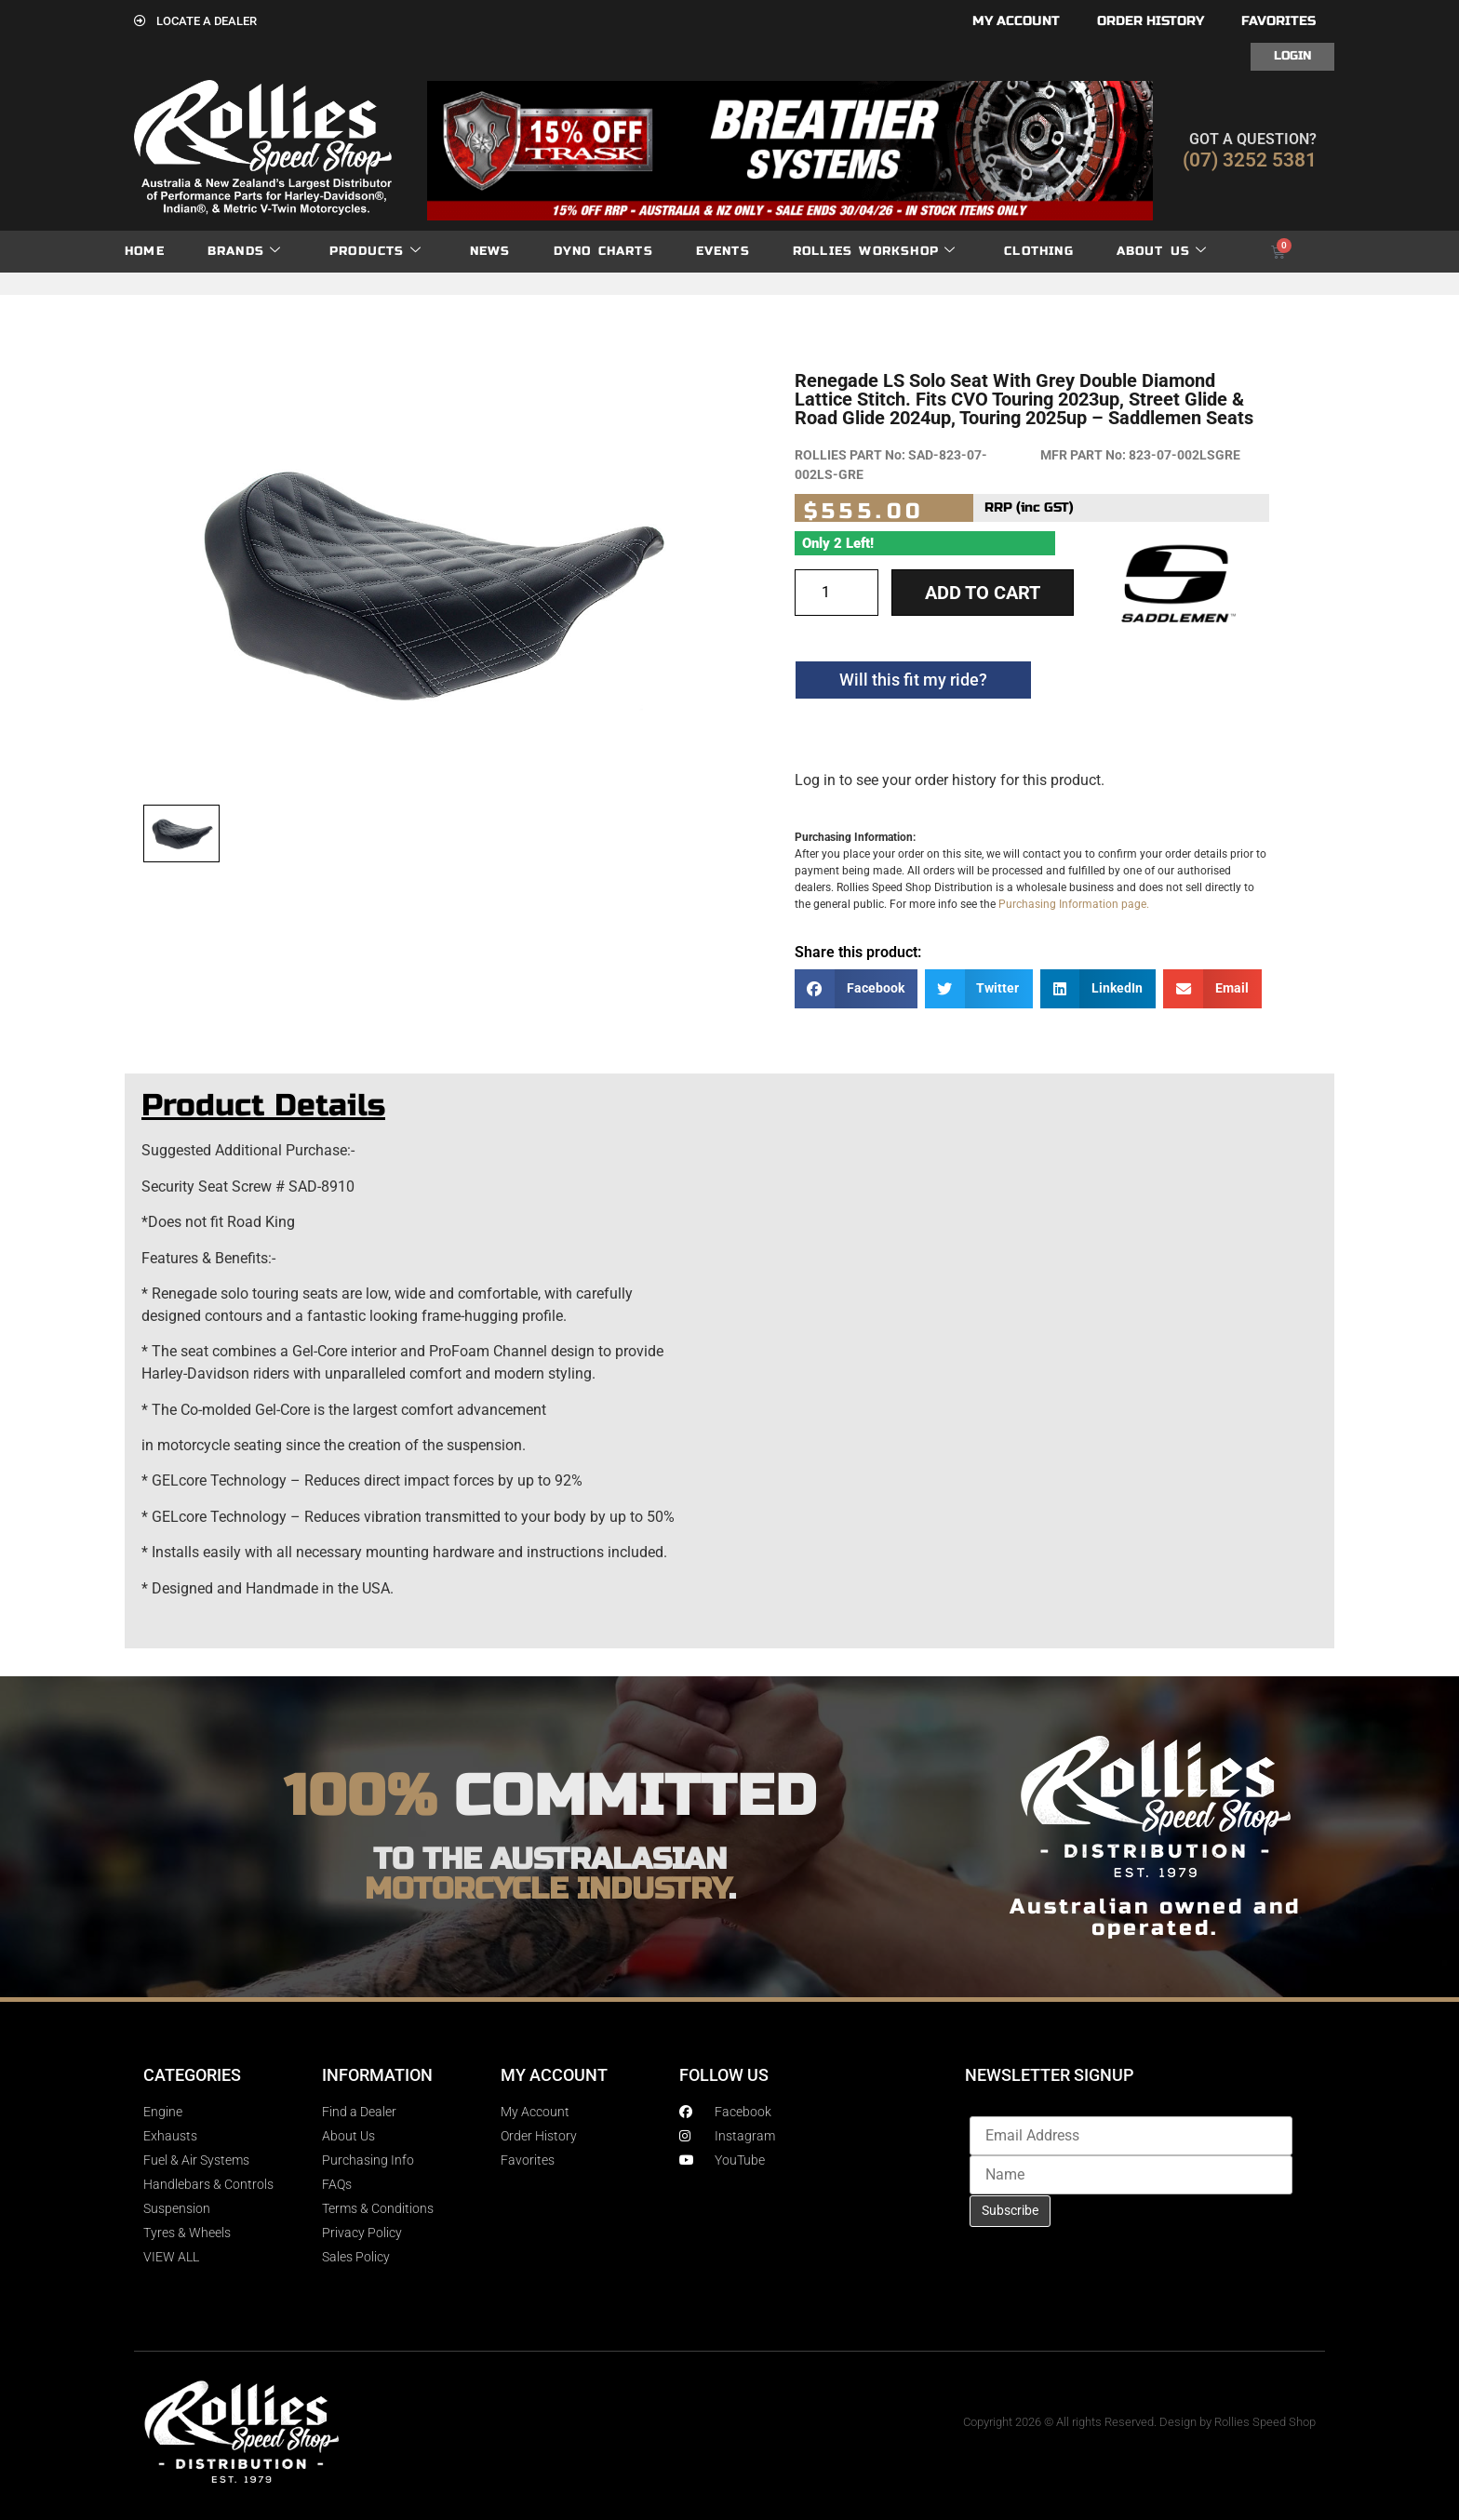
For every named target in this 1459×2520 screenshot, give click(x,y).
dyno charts (603, 251)
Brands (244, 252)
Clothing (1039, 251)
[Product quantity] (836, 592)
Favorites (1278, 21)
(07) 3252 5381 (1250, 160)
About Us (1162, 252)
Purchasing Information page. (1073, 904)
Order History (1150, 21)
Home (145, 251)
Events (723, 251)
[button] (856, 989)
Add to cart (982, 592)
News (490, 251)
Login (1292, 55)
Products (375, 252)
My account (1016, 21)
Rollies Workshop (874, 252)
